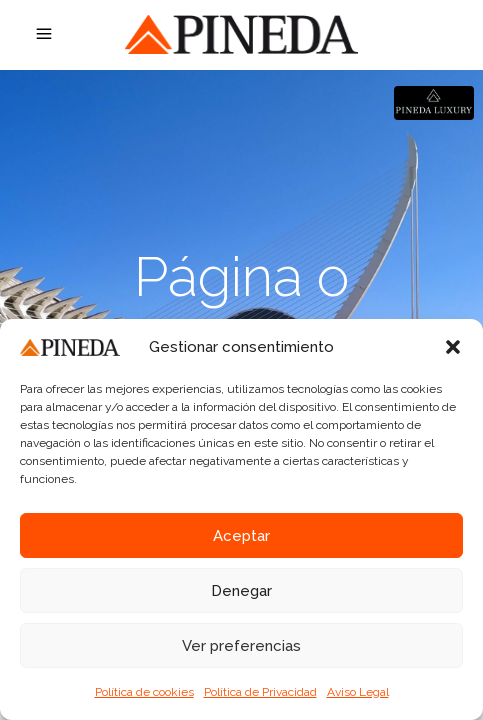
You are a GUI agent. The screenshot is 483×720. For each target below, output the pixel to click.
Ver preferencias (241, 646)
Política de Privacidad (260, 692)
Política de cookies (144, 692)
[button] (453, 347)
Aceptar (241, 536)
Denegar (241, 591)
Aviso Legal (358, 692)
